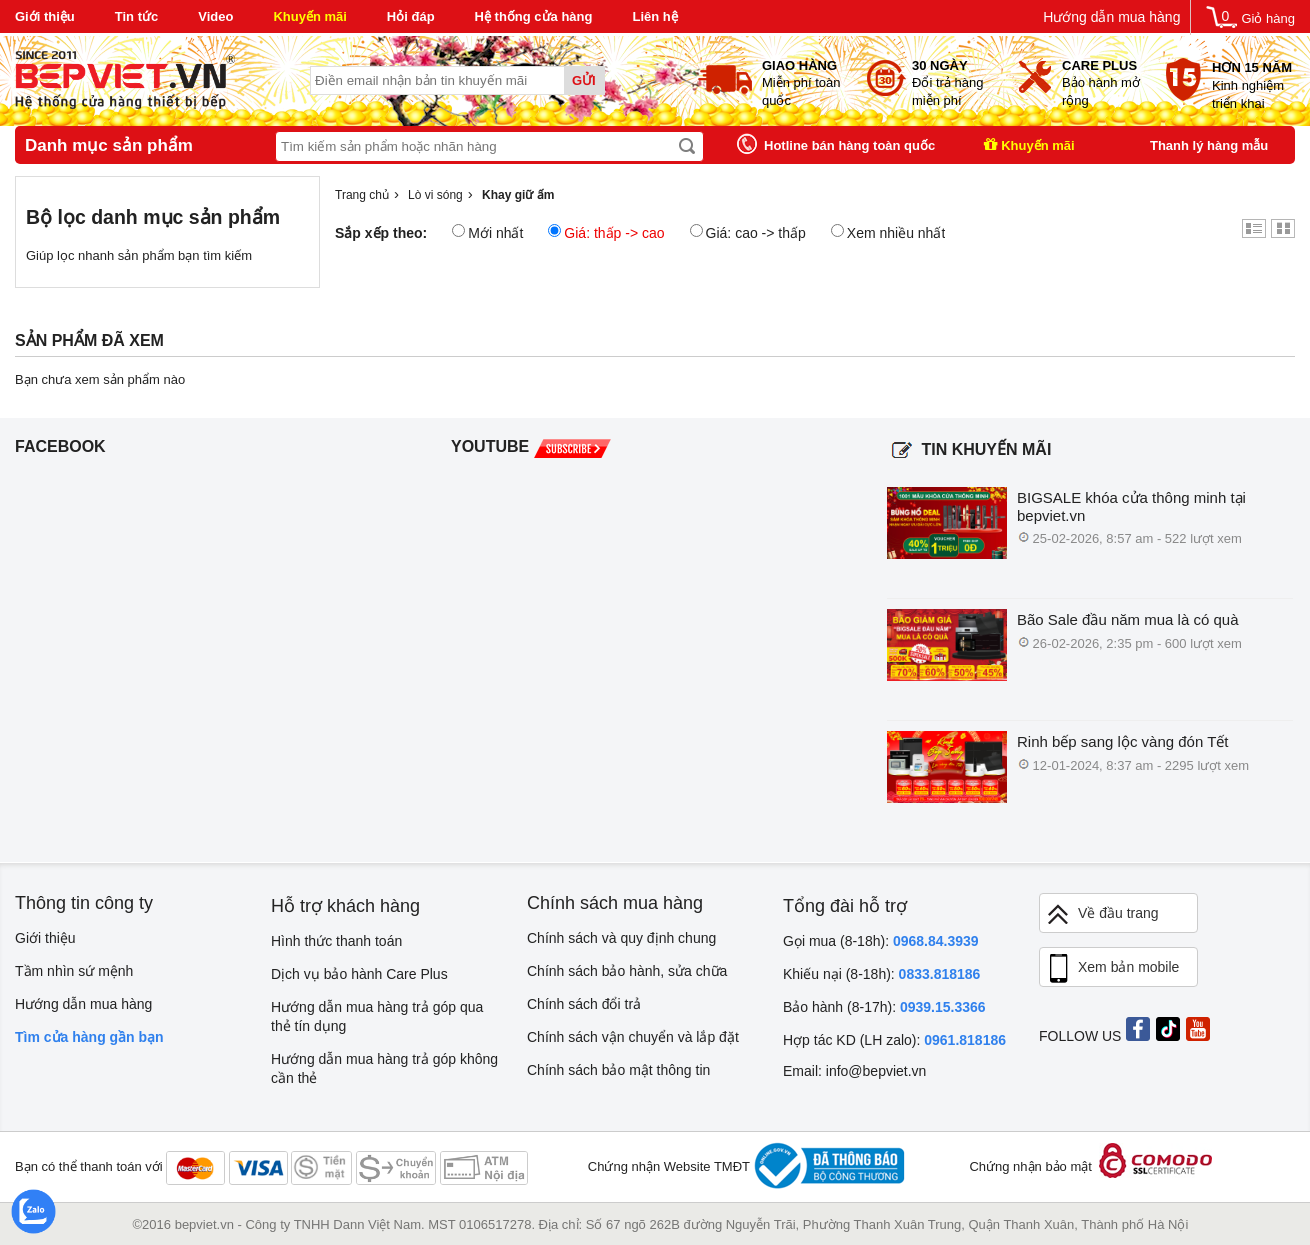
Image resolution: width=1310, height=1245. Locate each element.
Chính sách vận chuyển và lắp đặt (633, 1037)
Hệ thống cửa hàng (534, 16)
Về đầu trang (1102, 914)
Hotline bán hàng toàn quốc (849, 145)
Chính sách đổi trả (584, 1004)
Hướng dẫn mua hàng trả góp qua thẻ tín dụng (377, 1016)
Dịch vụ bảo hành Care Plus (359, 974)
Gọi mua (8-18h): (881, 941)
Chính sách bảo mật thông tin (618, 1070)
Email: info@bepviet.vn (854, 1071)
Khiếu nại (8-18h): (881, 974)
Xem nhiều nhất (888, 232)
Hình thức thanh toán (336, 941)
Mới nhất (487, 232)
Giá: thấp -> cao (606, 232)
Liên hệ (654, 16)
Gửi (584, 80)
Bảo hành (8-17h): (884, 1007)
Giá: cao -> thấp (748, 232)
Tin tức (136, 16)
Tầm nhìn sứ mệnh (74, 971)
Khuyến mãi (309, 16)
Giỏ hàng (1268, 18)
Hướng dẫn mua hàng (1111, 17)
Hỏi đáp (411, 16)
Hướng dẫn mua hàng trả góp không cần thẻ (384, 1068)
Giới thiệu (45, 16)
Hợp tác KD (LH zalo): (894, 1040)
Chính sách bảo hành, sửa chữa (627, 971)
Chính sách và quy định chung (621, 938)
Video (215, 16)
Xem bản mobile (1112, 969)
